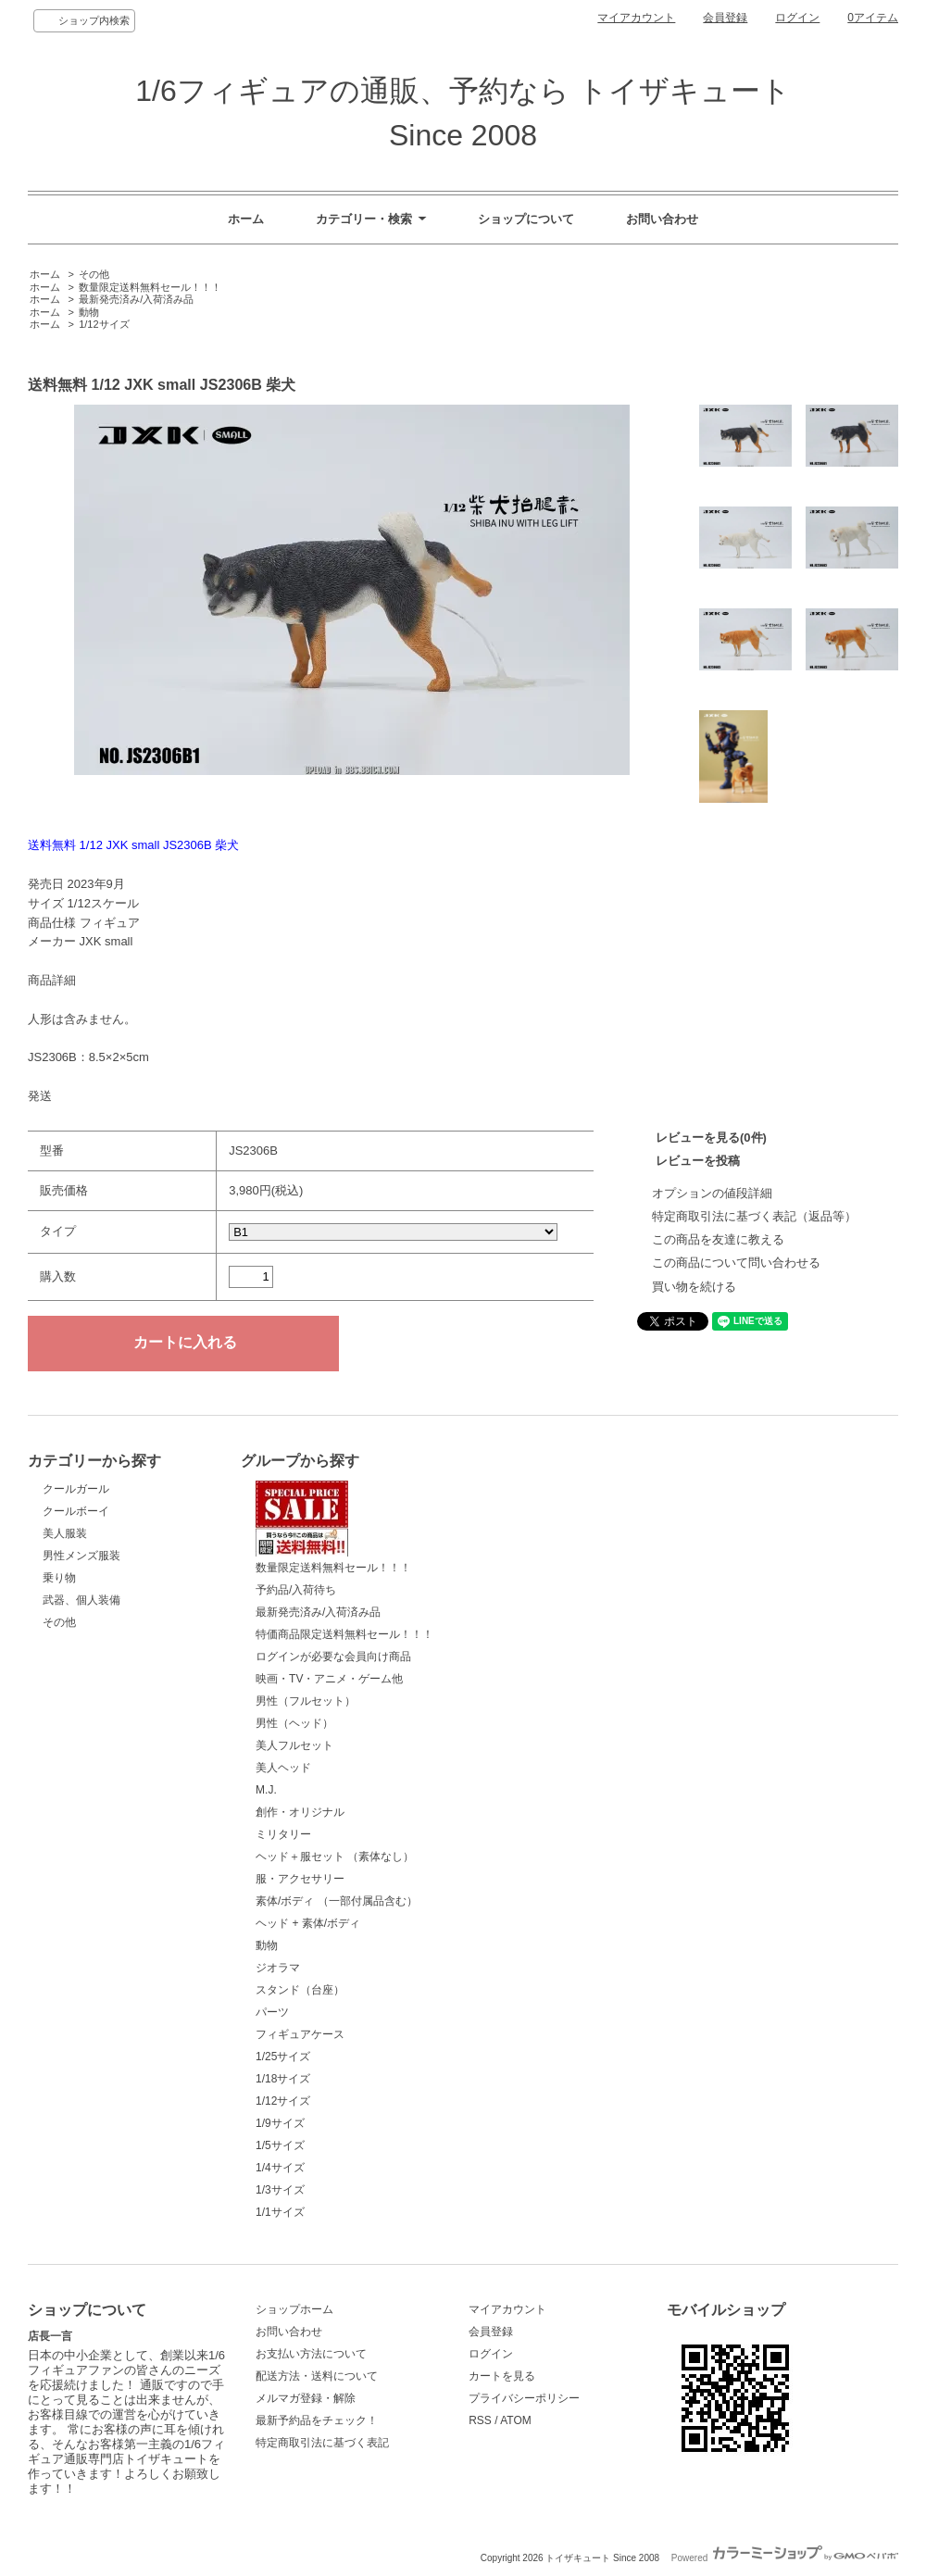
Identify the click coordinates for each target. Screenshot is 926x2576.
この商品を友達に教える (718, 1239)
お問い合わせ (662, 219)
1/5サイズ (280, 2145)
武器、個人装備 (81, 1600)
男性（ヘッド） (294, 1723)
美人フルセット (294, 1745)
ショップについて (526, 219)
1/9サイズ (280, 2123)
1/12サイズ (104, 324)
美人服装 (65, 1533)
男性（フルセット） (306, 1700)
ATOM (516, 2420)
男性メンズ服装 (81, 1555)
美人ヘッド (283, 1767)
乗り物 (59, 1577)
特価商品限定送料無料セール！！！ (344, 1634)
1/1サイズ (280, 2212)
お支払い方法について (311, 2353)
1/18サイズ (283, 2078)
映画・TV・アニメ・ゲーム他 (329, 1678)
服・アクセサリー (300, 1878)
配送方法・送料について (317, 2376)
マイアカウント (636, 17)
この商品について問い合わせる (736, 1262)
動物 (89, 312)
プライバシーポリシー (524, 2398)
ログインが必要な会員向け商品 (333, 1656)
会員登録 (725, 17)
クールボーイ (76, 1511)
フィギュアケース (300, 2034)
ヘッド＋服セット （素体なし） (335, 1856)
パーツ (272, 2012)
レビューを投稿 (698, 1161)
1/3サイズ (280, 2189)
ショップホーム (294, 2309)
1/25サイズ (283, 2056)
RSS (480, 2420)
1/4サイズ (280, 2167)
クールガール (76, 1488)
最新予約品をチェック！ (317, 2420)
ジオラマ (278, 1967)
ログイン (797, 17)
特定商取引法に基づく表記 (322, 2442)
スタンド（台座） (300, 1989)
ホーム (246, 219)
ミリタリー (283, 1834)
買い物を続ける (694, 1287)
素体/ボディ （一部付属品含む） (337, 1900)
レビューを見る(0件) (711, 1137)
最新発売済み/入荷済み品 (136, 299)
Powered (784, 2558)
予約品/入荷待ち (296, 1589)
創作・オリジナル (300, 1812)
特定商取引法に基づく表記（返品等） (754, 1216)
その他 (94, 274)
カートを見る (502, 2376)
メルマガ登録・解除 (306, 2398)
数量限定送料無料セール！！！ (150, 287)
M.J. (266, 1789)
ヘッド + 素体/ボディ (308, 1923)
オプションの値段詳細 (712, 1193)
